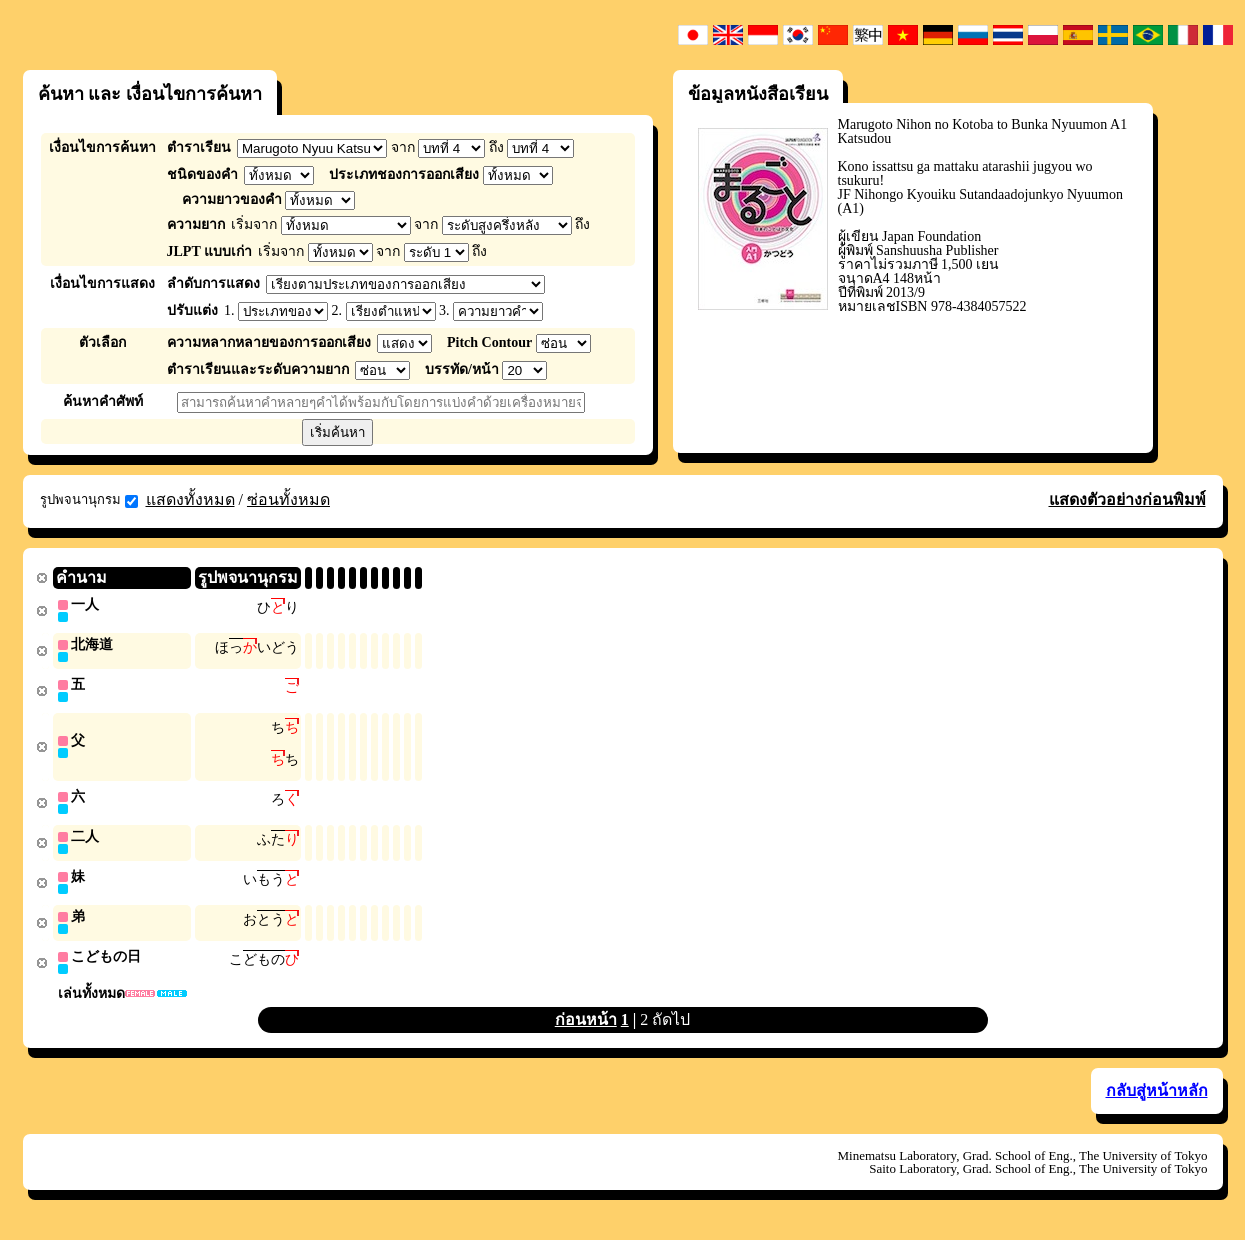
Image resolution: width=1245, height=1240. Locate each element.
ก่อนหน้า (586, 1029)
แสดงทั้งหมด (190, 499)
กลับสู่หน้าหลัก (1157, 1100)
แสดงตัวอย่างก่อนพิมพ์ (1127, 499)
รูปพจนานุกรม (89, 500)
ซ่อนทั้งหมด (288, 499)
